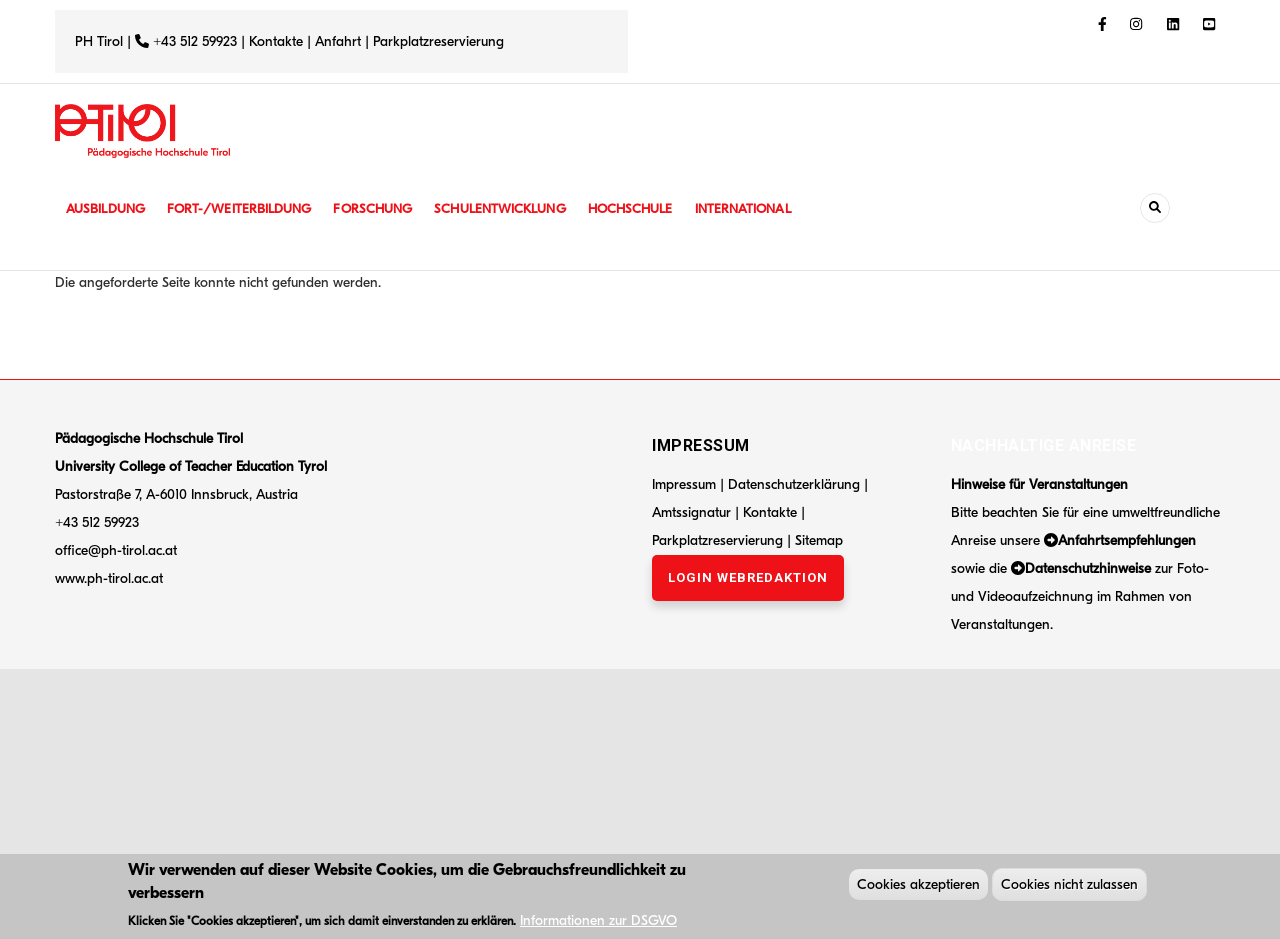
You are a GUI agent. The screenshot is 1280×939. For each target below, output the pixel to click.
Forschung (387, 208)
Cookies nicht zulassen (1069, 887)
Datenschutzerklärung (794, 484)
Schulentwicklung (519, 208)
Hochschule (654, 208)
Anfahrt (340, 41)
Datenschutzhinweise (1088, 568)
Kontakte (276, 41)
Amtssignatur (693, 512)
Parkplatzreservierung (438, 41)
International (772, 208)
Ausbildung (107, 208)
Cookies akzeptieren (918, 887)
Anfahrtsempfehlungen (1127, 540)
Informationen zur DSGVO (598, 923)
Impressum (684, 484)
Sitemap (819, 540)
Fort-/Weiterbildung (247, 208)
